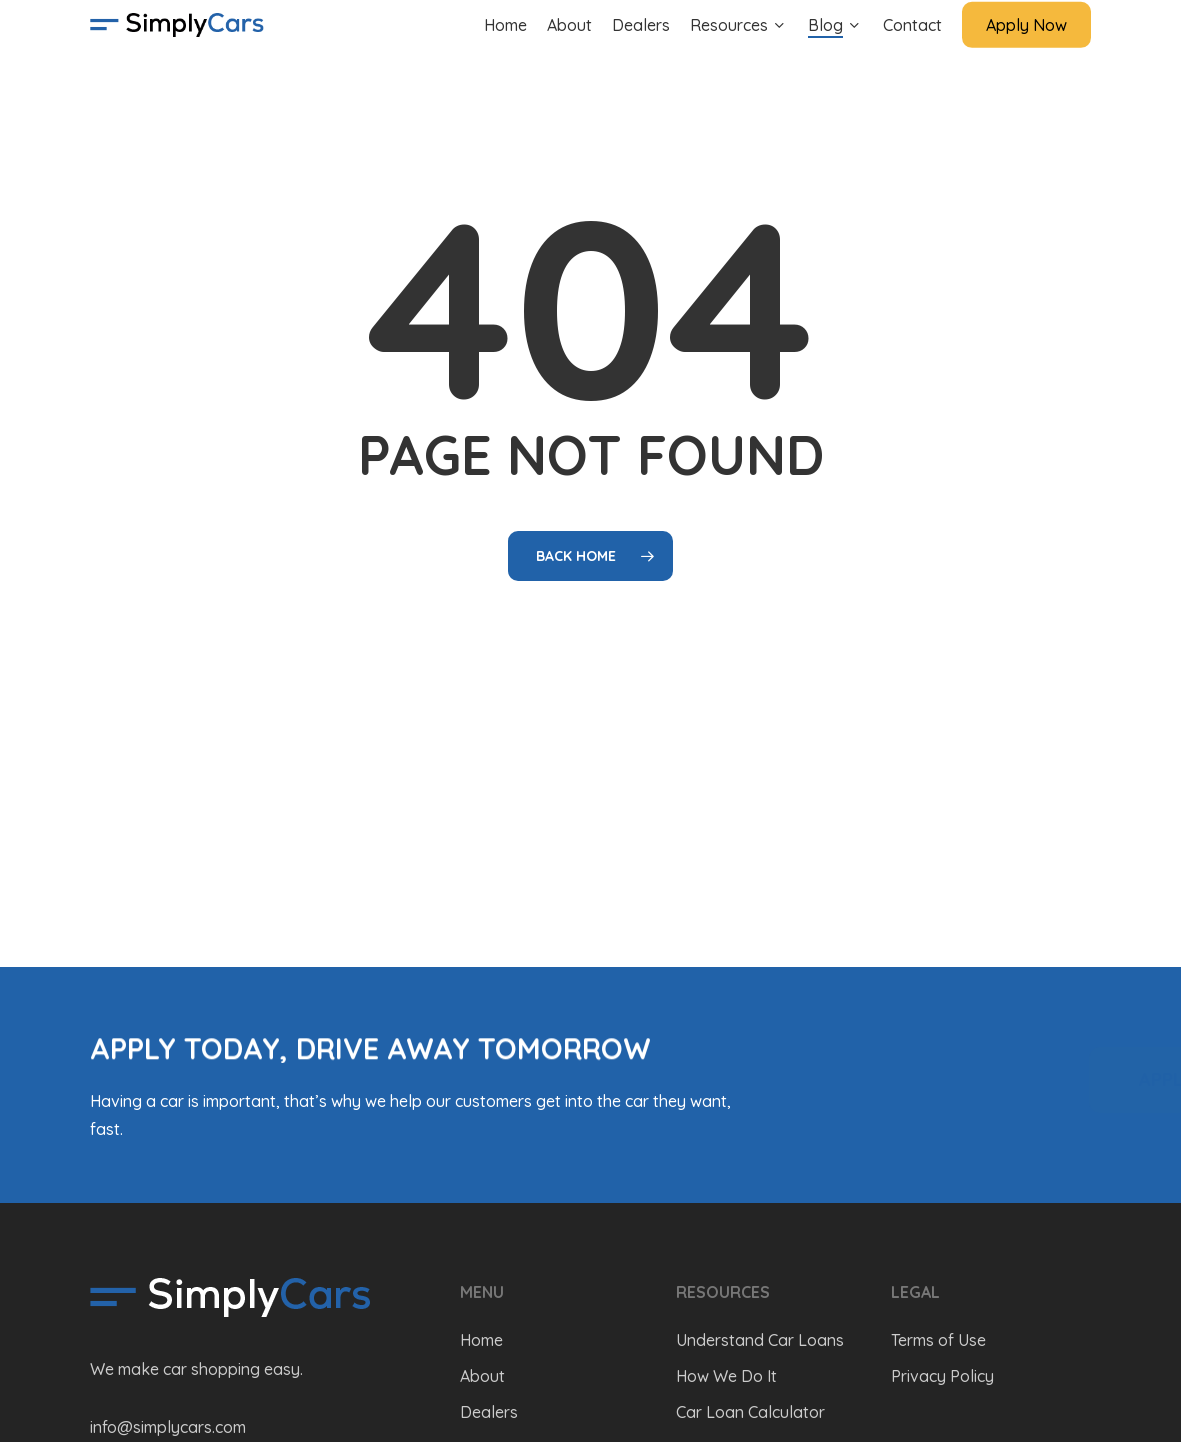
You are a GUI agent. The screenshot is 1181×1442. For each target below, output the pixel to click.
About (482, 1376)
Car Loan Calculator (750, 1412)
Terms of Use (938, 1340)
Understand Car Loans (760, 1340)
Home (481, 1340)
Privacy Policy (942, 1376)
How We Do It (726, 1376)
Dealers (489, 1412)
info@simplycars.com (168, 1427)
